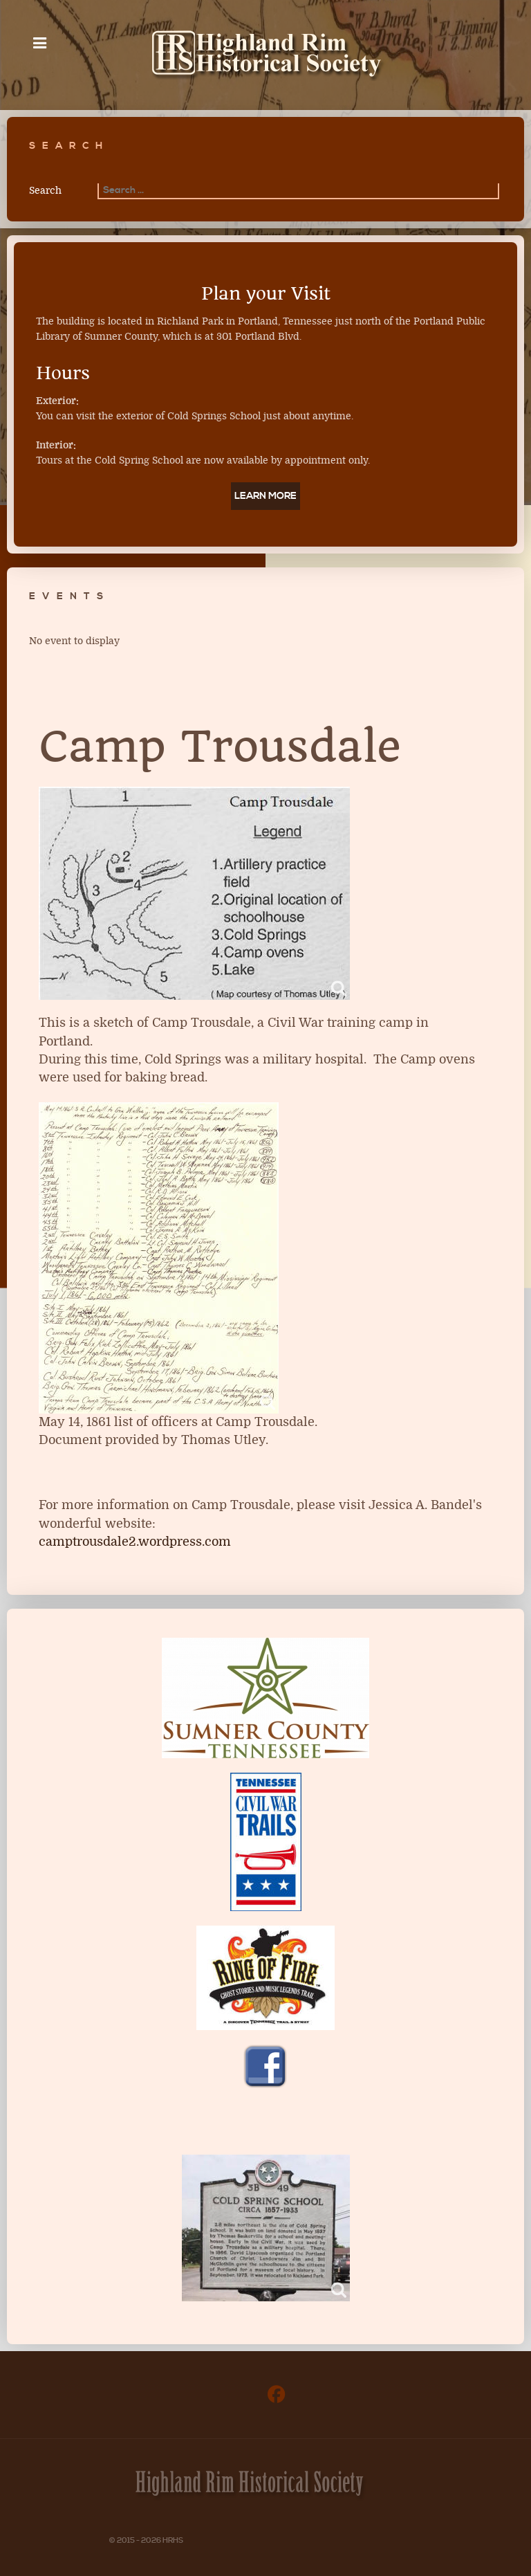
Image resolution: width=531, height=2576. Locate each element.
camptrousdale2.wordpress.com (135, 1542)
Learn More (265, 496)
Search (45, 191)
